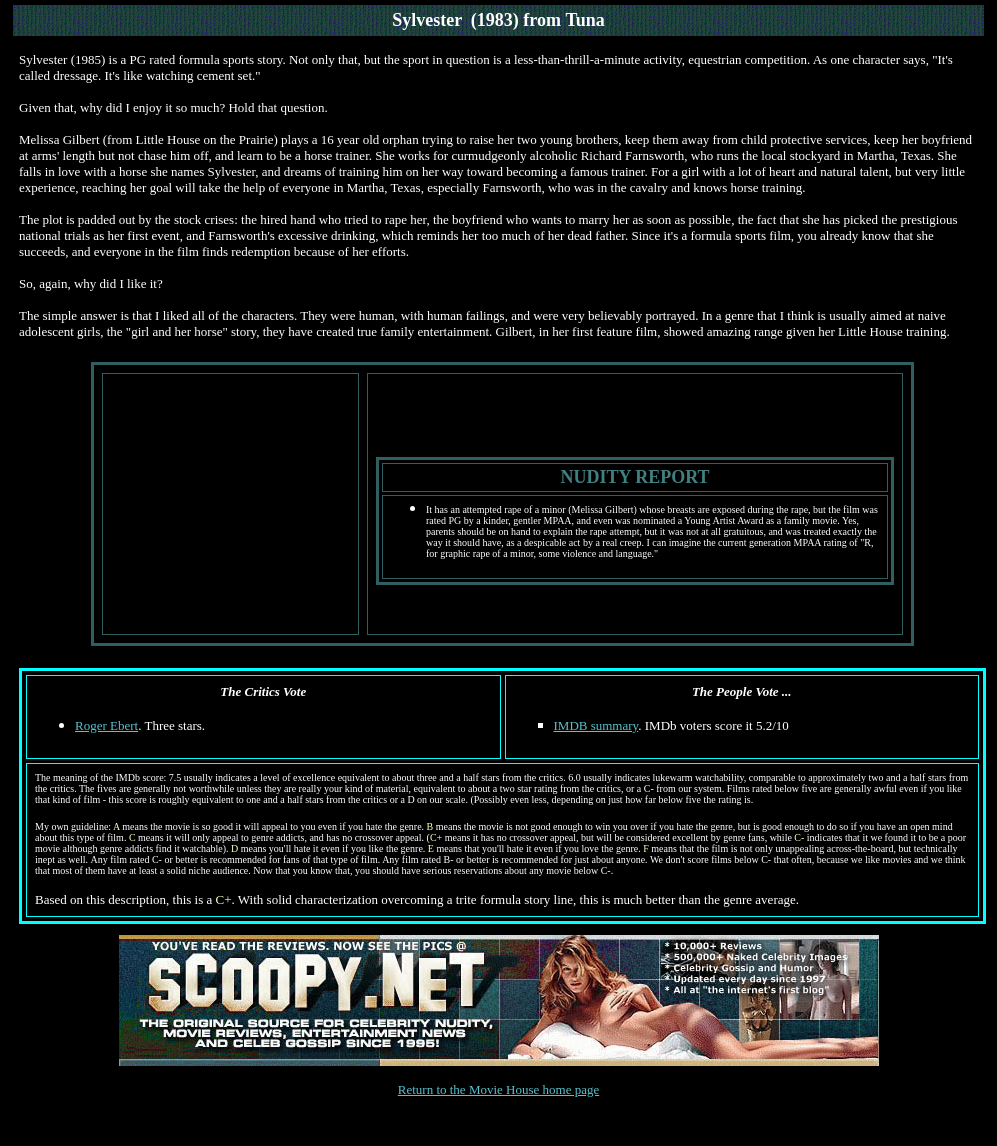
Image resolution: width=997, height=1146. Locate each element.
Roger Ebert (106, 725)
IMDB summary (596, 725)
